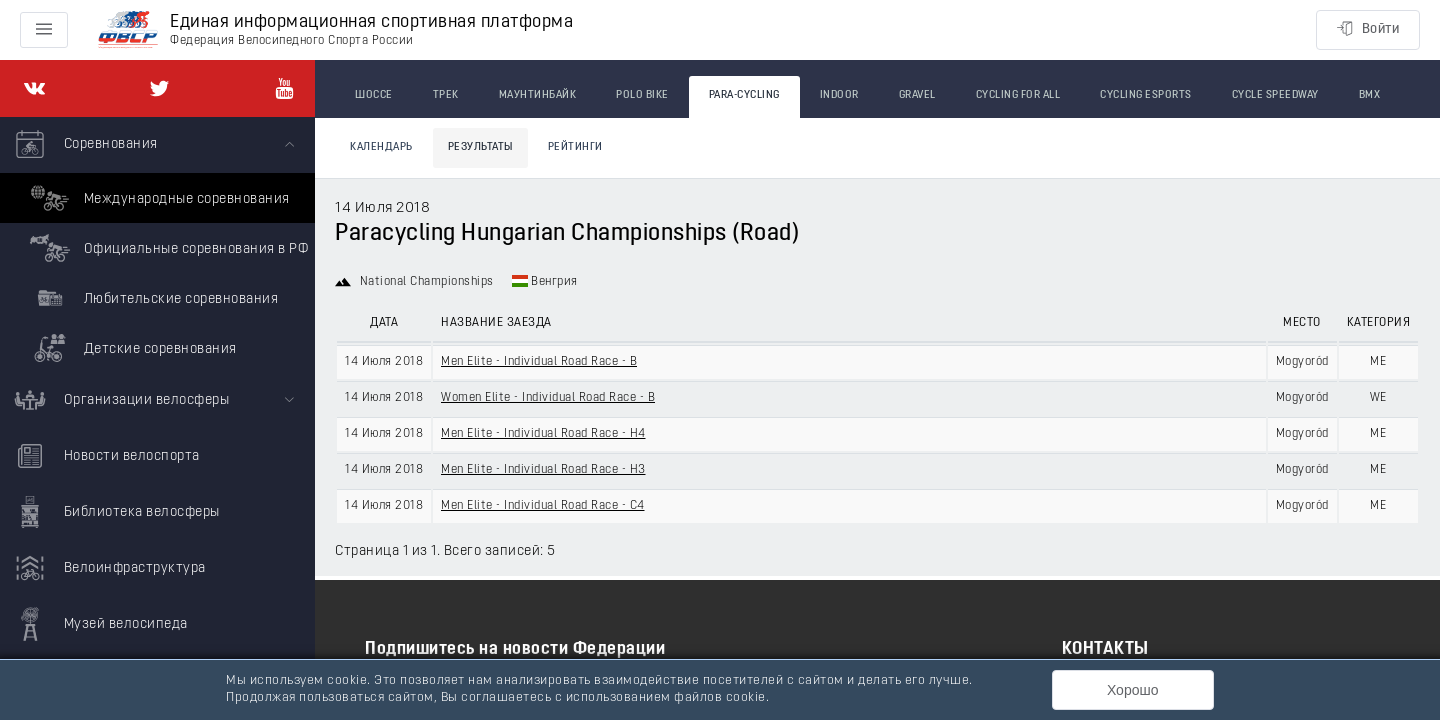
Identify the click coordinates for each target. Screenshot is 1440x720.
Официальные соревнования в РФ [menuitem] (166, 248)
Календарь (381, 147)
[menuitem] (157, 245)
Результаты (480, 147)
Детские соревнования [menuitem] (131, 348)
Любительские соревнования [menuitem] (151, 298)
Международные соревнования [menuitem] (157, 198)
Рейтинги (575, 147)
